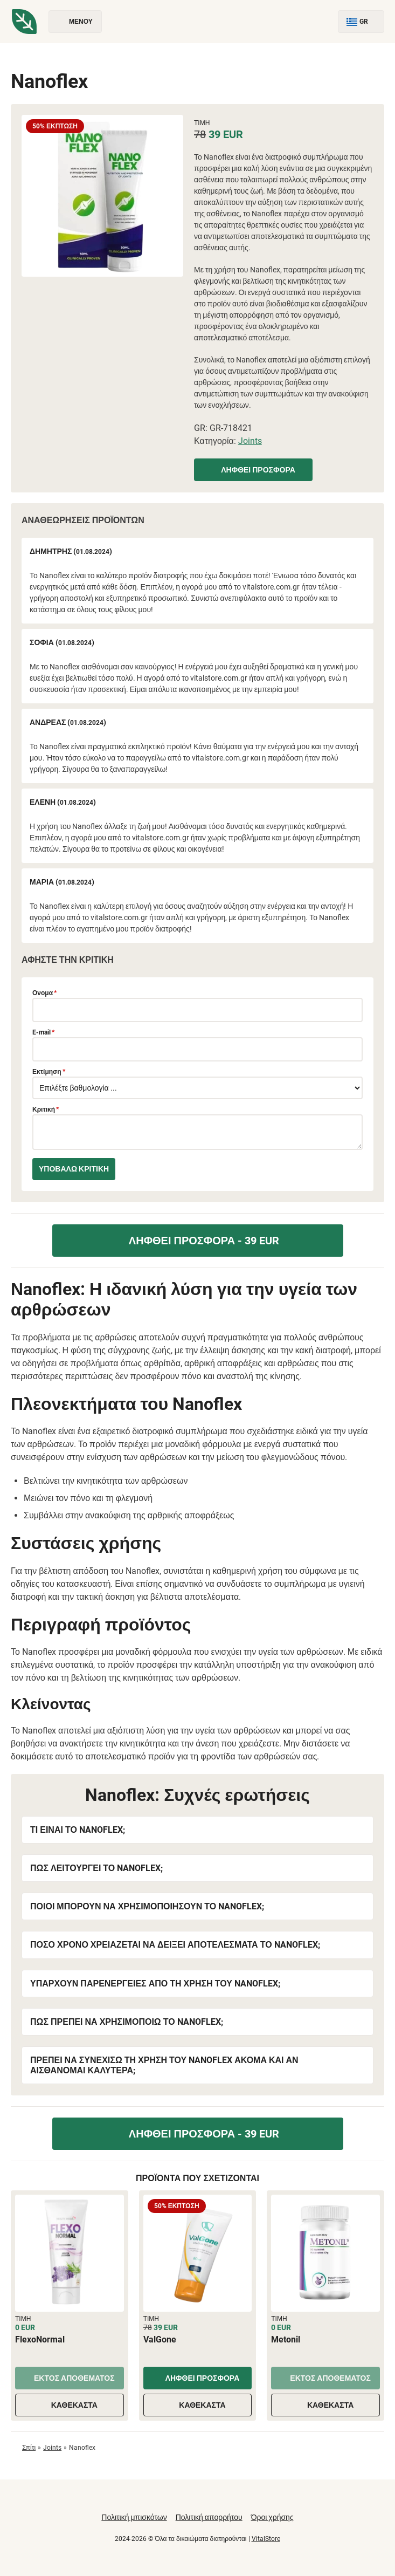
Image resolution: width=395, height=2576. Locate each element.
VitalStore (266, 2539)
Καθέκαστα (69, 2405)
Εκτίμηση (48, 1071)
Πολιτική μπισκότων (134, 2517)
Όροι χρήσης (272, 2517)
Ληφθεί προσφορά (253, 469)
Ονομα (44, 993)
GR (361, 22)
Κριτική (45, 1109)
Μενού (75, 21)
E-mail (43, 1032)
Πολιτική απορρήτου (209, 2517)
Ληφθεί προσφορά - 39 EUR (197, 1240)
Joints (250, 441)
